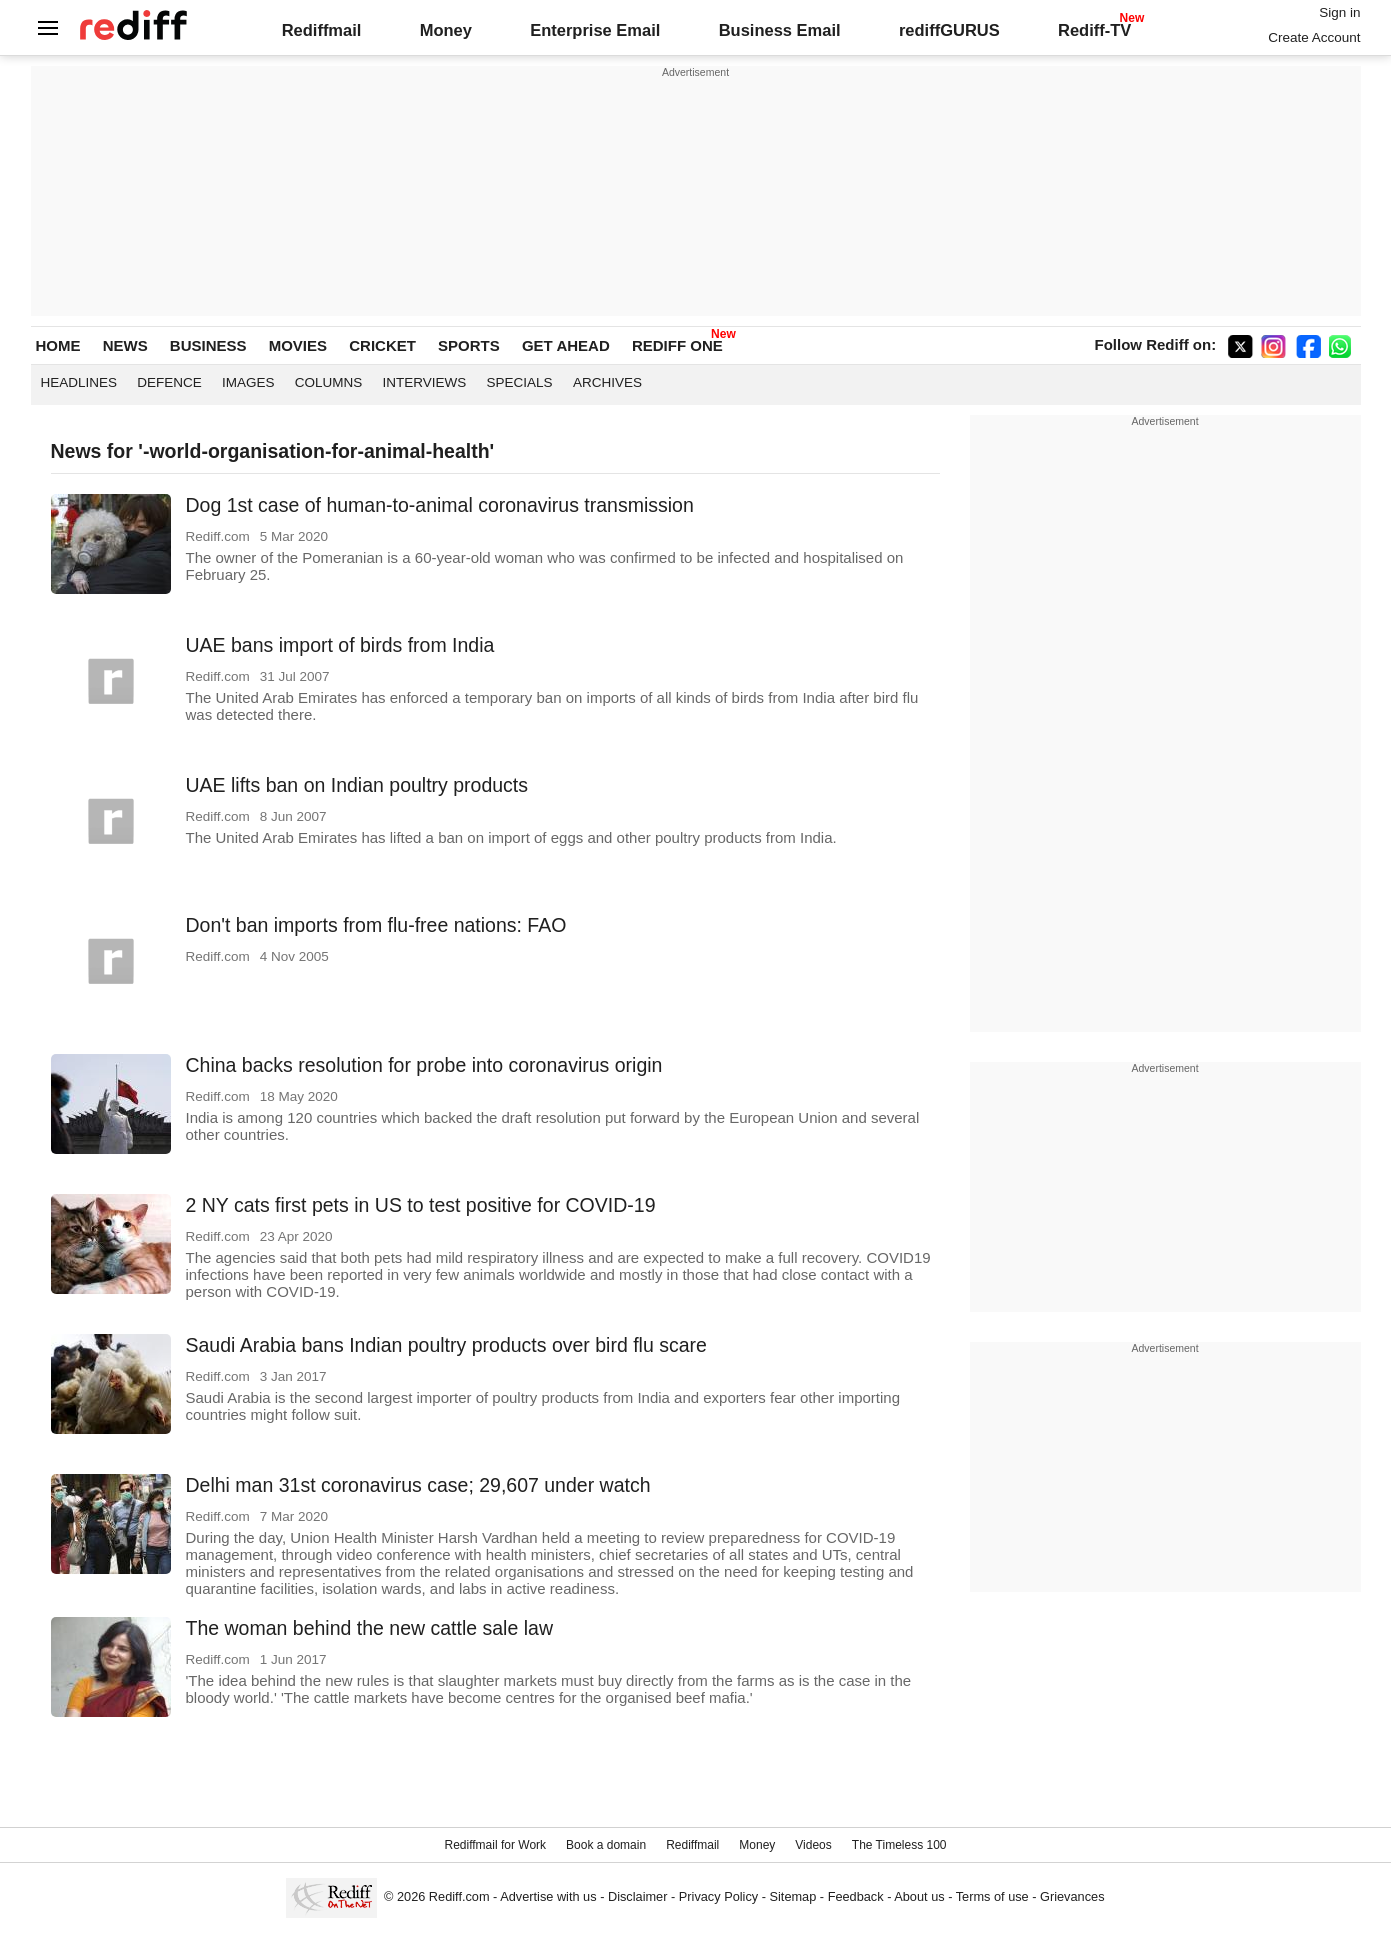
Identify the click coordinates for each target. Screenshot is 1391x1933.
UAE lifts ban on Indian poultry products (357, 785)
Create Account (1314, 37)
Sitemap (793, 1896)
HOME (58, 345)
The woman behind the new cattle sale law (369, 1628)
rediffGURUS (949, 30)
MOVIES (298, 345)
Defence (169, 382)
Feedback (856, 1896)
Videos (813, 1845)
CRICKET (382, 345)
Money (446, 30)
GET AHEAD (566, 345)
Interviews (425, 382)
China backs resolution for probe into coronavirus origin (424, 1065)
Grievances (1072, 1896)
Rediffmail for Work (495, 1845)
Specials (520, 382)
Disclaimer (638, 1896)
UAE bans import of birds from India (340, 645)
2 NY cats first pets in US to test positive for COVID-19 (421, 1205)
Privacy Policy (718, 1896)
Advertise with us (548, 1896)
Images (248, 382)
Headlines (79, 382)
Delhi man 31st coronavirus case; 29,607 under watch (418, 1485)
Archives (607, 382)
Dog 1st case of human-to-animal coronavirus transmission (440, 505)
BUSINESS (208, 345)
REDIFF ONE (677, 345)
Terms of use (992, 1896)
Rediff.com (459, 1896)
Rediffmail (322, 30)
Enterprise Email (595, 30)
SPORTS (469, 345)
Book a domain (606, 1845)
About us (919, 1896)
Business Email (780, 30)
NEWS (125, 345)
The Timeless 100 (899, 1845)
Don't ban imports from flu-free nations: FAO (376, 925)
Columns (329, 382)
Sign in (1339, 12)
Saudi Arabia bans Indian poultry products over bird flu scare (446, 1345)
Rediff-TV (1094, 30)
